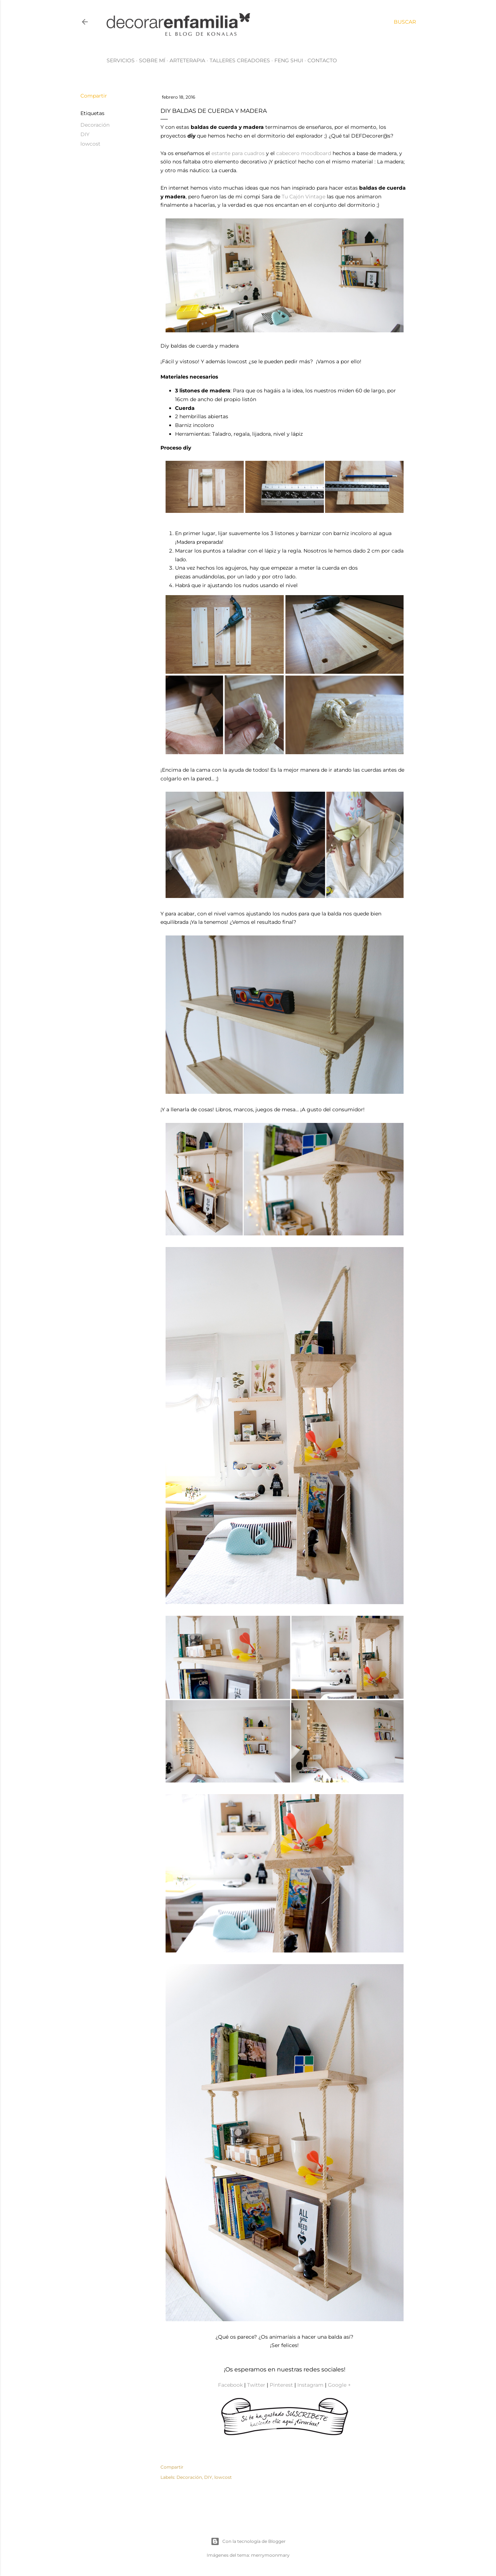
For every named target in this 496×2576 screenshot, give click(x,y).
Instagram (310, 2385)
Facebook (230, 2385)
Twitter (256, 2385)
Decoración (95, 125)
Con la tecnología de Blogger (248, 2541)
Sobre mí (152, 60)
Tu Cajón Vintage (303, 196)
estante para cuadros (238, 153)
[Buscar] (405, 22)
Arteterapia (187, 60)
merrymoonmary (270, 2555)
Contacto (322, 60)
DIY (85, 134)
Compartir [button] (93, 95)
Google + (339, 2385)
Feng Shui (288, 60)
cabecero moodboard (303, 153)
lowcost (90, 144)
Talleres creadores (240, 60)
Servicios (121, 60)
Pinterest (280, 2385)
